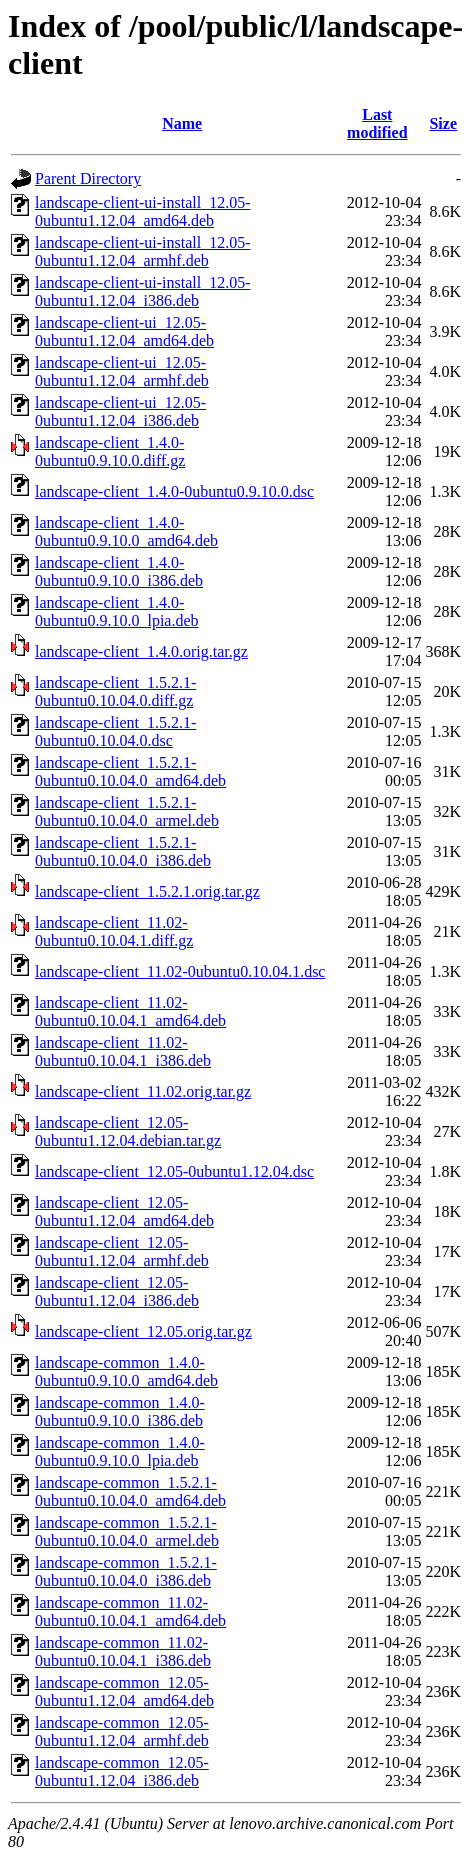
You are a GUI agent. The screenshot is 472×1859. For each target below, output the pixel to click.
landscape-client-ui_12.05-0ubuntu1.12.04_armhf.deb (122, 371)
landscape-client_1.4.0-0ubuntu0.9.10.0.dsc (174, 491)
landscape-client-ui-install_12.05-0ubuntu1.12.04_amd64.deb (142, 211)
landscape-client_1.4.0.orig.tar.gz (141, 651)
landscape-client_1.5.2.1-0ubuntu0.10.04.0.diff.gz (115, 691)
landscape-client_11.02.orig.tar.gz (143, 1091)
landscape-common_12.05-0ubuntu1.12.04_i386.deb (122, 1771)
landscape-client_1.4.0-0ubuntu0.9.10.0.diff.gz (110, 451)
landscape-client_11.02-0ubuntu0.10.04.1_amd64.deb (130, 1011)
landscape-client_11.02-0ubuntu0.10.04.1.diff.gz (114, 931)
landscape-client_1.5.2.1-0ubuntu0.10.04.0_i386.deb (123, 851)
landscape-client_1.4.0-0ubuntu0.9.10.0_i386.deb (119, 571)
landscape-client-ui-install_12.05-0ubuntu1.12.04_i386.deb (142, 291)
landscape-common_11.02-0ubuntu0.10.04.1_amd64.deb (130, 1611)
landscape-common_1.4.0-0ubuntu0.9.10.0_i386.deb (120, 1411)
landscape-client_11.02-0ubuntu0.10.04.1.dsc (180, 971)
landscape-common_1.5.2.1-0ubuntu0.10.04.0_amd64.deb (130, 1491)
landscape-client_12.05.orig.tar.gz (143, 1331)
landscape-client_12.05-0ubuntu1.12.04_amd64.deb (124, 1211)
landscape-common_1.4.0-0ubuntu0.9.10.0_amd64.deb (126, 1371)
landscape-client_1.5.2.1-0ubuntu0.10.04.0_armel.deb (127, 811)
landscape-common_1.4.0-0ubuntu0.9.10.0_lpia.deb (120, 1451)
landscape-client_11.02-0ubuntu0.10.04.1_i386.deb (123, 1051)
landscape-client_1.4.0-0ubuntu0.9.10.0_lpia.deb (117, 611)
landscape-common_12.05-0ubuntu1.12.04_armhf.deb (122, 1731)
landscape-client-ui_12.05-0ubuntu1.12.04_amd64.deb (124, 331)
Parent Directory (88, 178)
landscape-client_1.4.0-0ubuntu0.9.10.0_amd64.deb (126, 531)
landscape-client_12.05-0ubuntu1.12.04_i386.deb (117, 1291)
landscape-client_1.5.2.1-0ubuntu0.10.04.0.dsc (115, 731)
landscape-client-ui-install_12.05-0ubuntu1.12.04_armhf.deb (142, 251)
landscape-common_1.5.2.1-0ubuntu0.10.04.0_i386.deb (126, 1571)
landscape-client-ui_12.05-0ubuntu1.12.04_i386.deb (120, 411)
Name (182, 123)
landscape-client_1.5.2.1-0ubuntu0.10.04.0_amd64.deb (130, 771)
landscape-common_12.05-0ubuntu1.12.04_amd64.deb (124, 1691)
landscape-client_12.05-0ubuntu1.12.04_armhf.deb (122, 1251)
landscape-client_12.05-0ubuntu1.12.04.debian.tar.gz (128, 1131)
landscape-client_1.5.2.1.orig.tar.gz (147, 891)
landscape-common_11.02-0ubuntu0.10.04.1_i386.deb (123, 1651)
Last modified (377, 123)
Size (443, 123)
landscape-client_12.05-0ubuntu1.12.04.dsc (174, 1171)
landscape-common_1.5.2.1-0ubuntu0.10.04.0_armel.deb (127, 1531)
